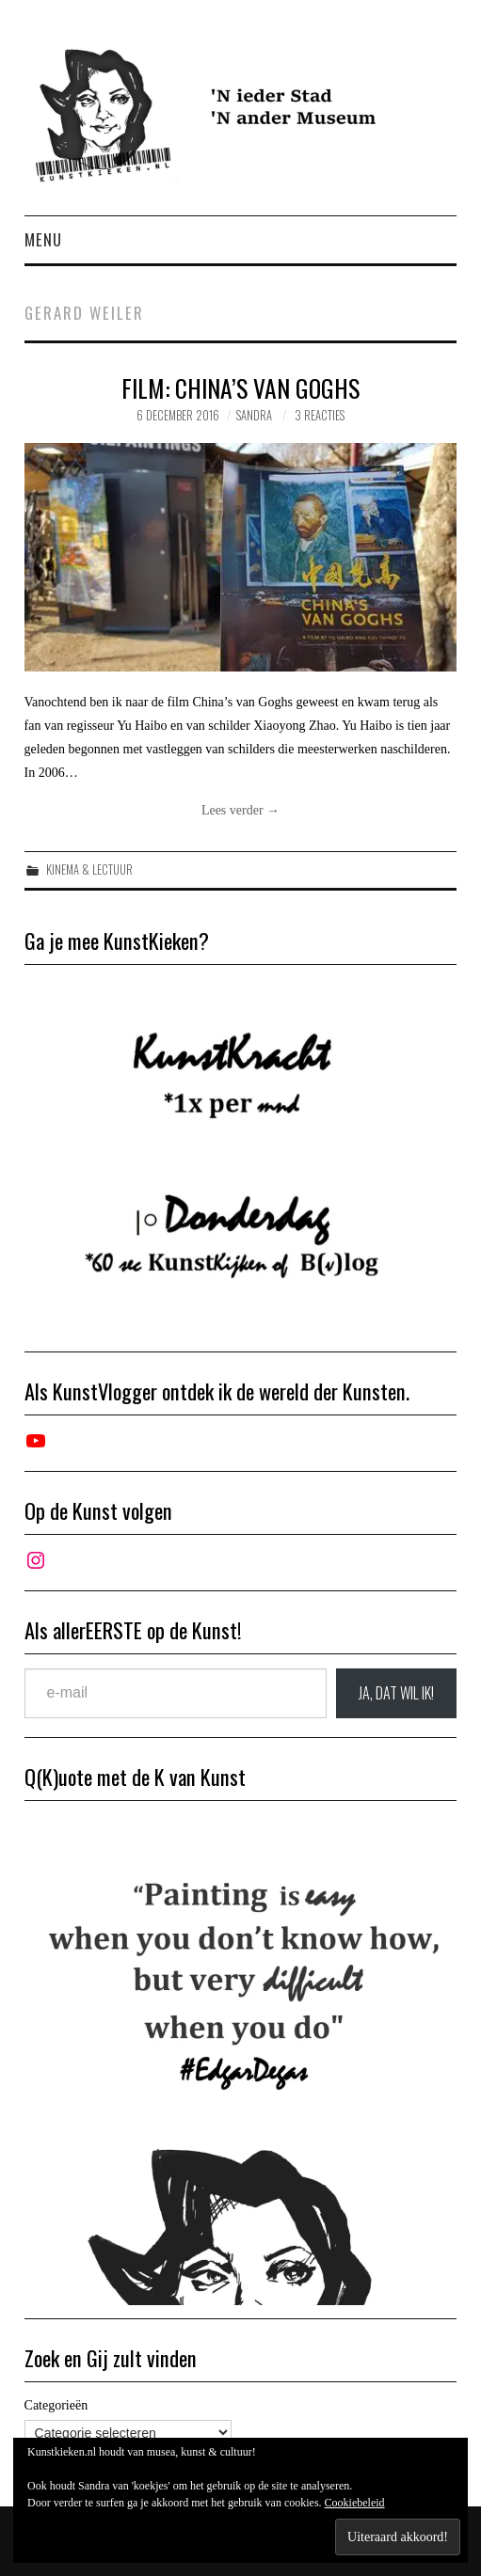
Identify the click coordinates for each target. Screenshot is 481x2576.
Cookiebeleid (355, 2502)
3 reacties (320, 415)
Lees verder (240, 810)
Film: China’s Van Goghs (240, 387)
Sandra (254, 415)
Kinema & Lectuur (89, 869)
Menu (43, 239)
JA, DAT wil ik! (396, 1693)
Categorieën (56, 2405)
